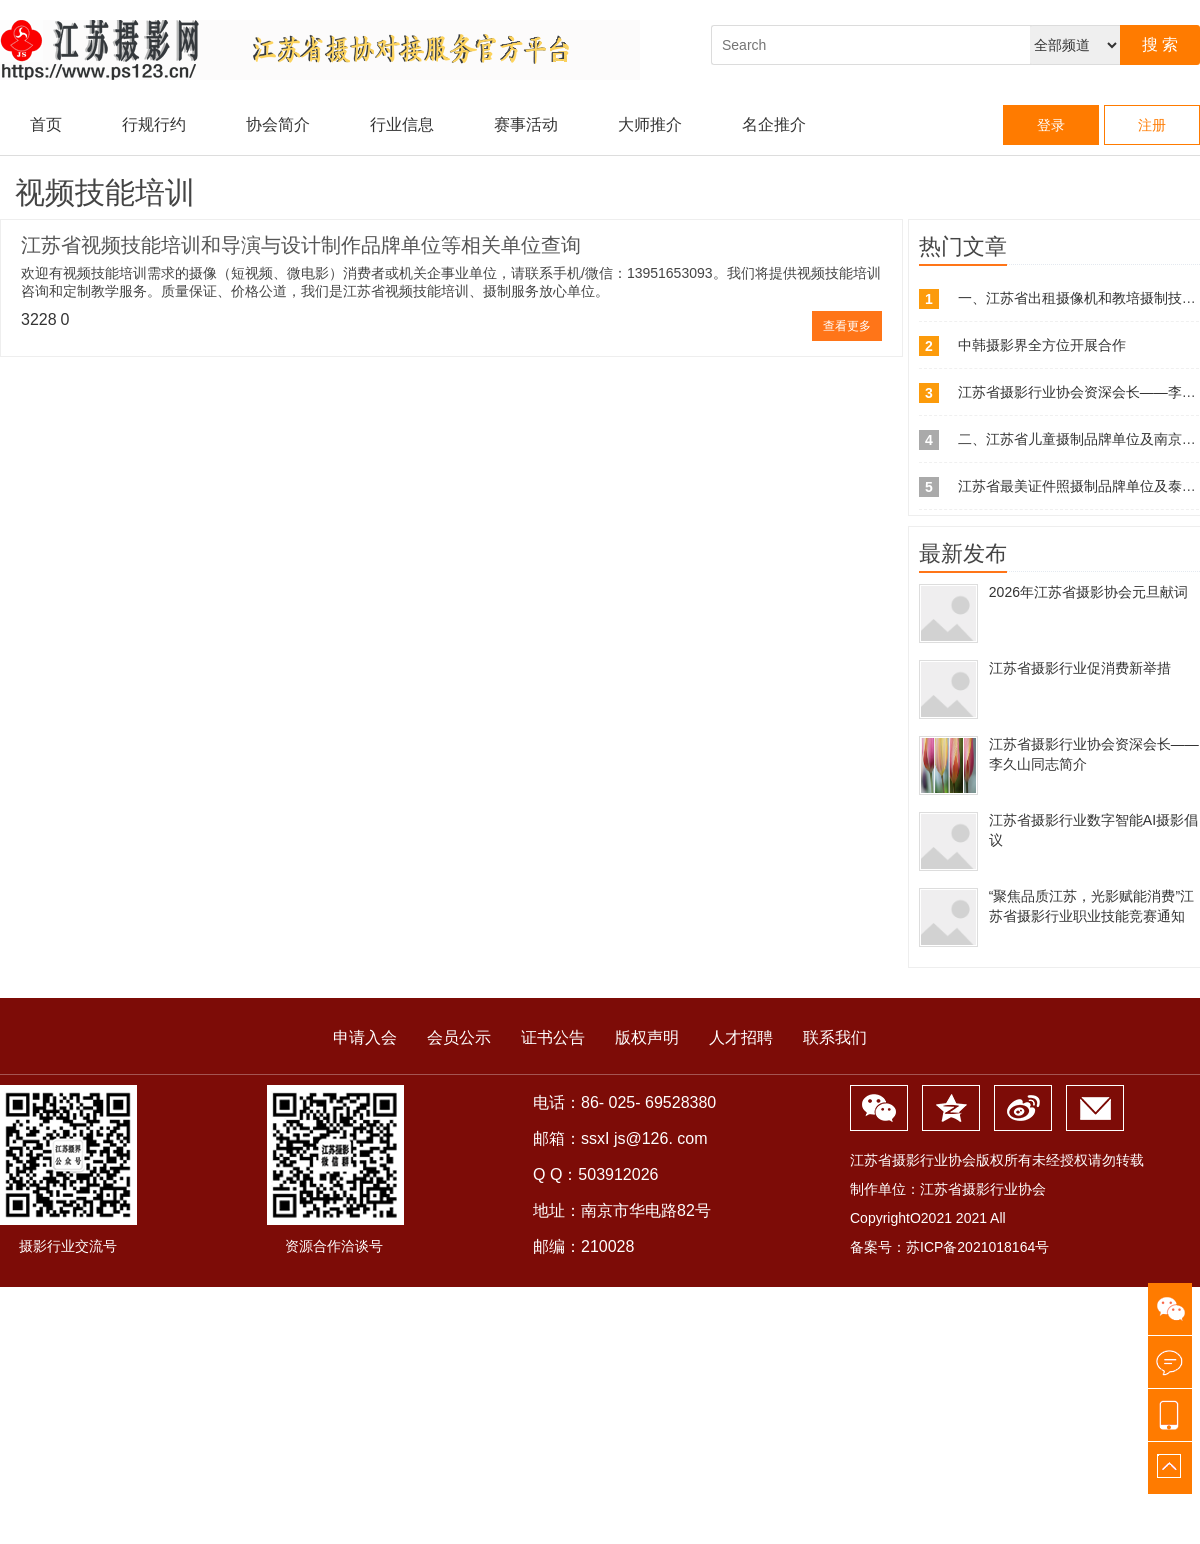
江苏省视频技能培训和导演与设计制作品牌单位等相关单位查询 (301, 245)
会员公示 (459, 1037)
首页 (46, 124)
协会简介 (278, 124)
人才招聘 (741, 1037)
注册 (1152, 125)
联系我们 (835, 1037)
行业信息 (402, 124)
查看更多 (847, 326)
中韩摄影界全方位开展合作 (1042, 345)
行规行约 (154, 124)
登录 (1051, 125)
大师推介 (650, 124)
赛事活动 (526, 124)
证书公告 (553, 1037)
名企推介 (774, 124)
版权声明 (647, 1037)
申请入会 (365, 1037)
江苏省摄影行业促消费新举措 (1080, 668)
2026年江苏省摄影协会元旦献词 (1088, 592)
